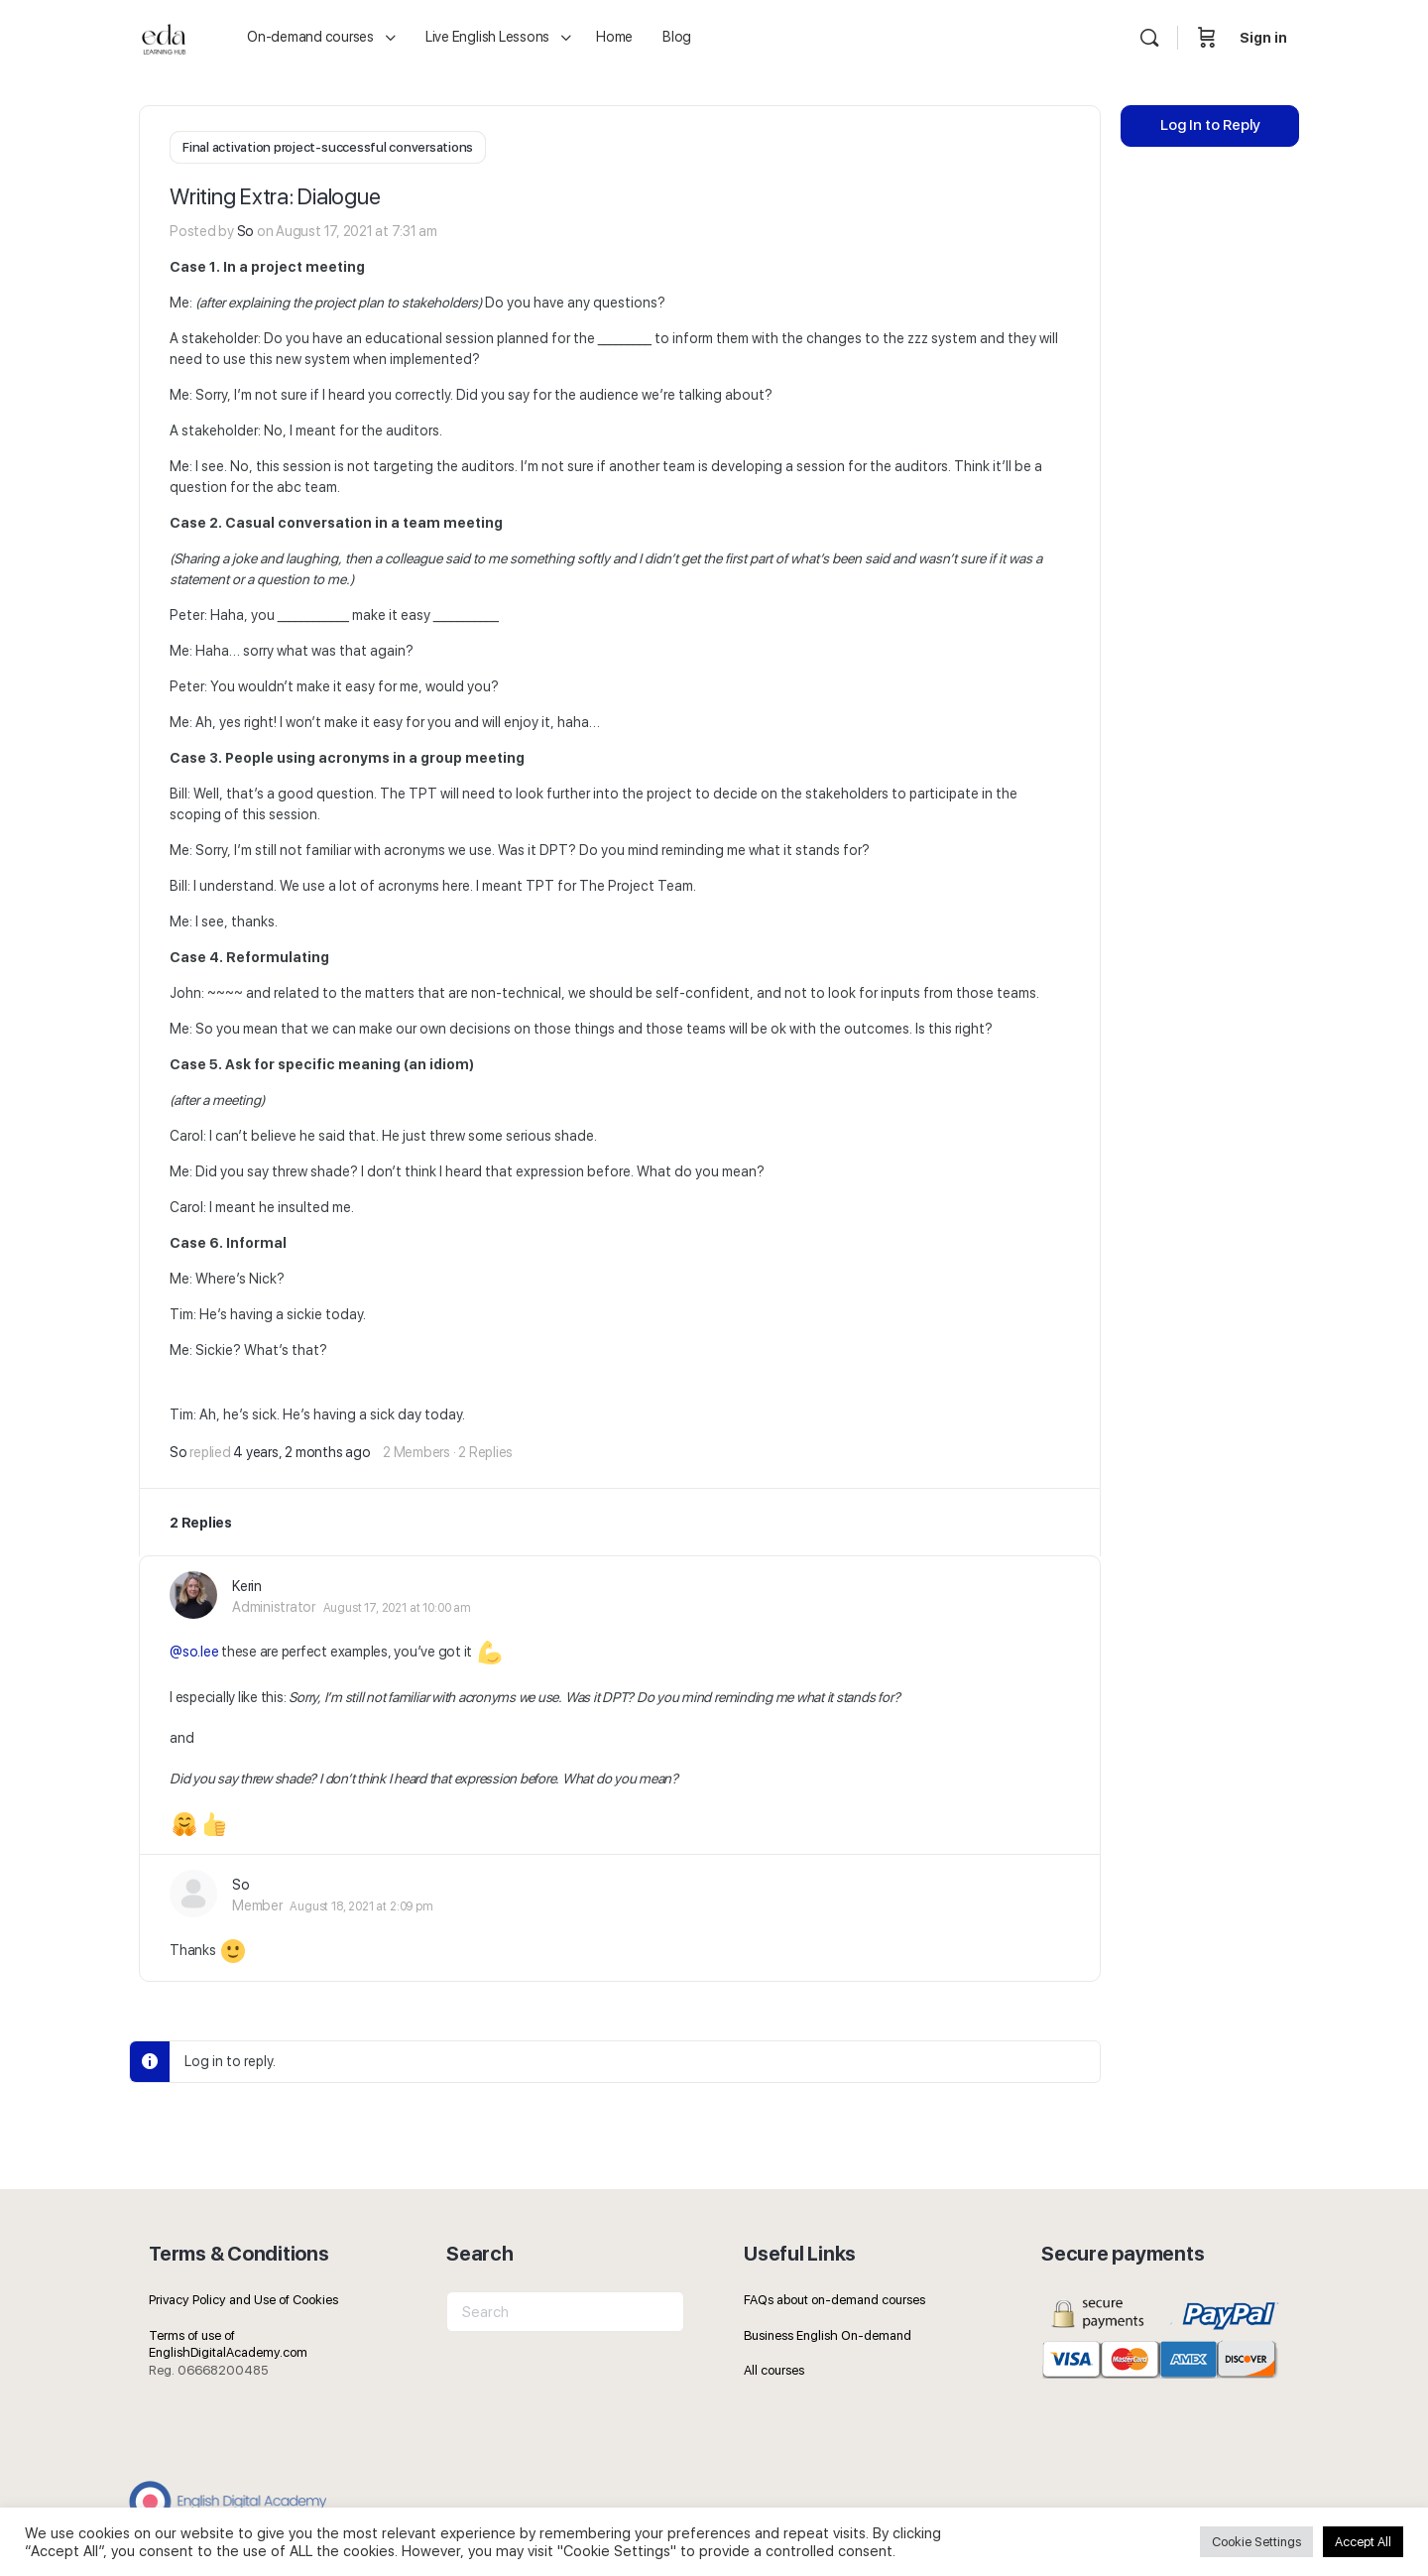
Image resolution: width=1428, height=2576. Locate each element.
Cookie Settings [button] (1256, 2541)
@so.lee (194, 1649)
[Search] (1149, 38)
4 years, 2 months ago (301, 1450)
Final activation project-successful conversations (327, 147)
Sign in (1263, 38)
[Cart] (1207, 37)
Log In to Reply (1210, 140)
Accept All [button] (1363, 2541)
